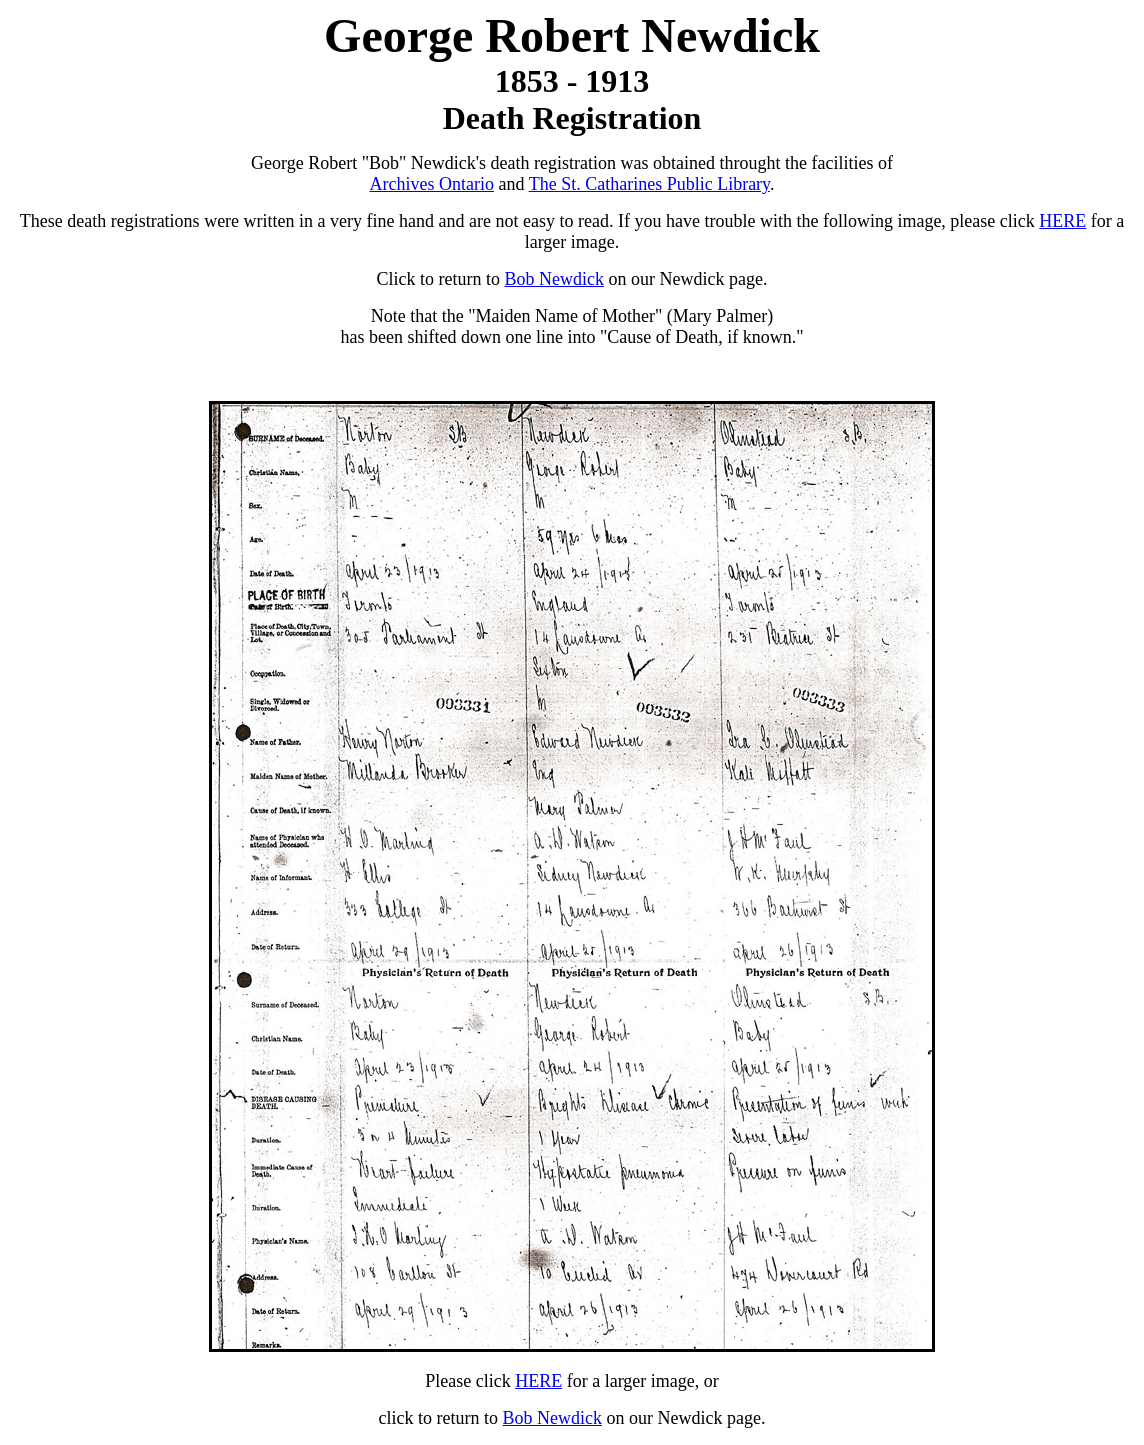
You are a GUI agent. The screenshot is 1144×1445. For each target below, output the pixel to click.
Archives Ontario (432, 184)
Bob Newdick (554, 279)
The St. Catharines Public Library (649, 184)
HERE (1062, 221)
